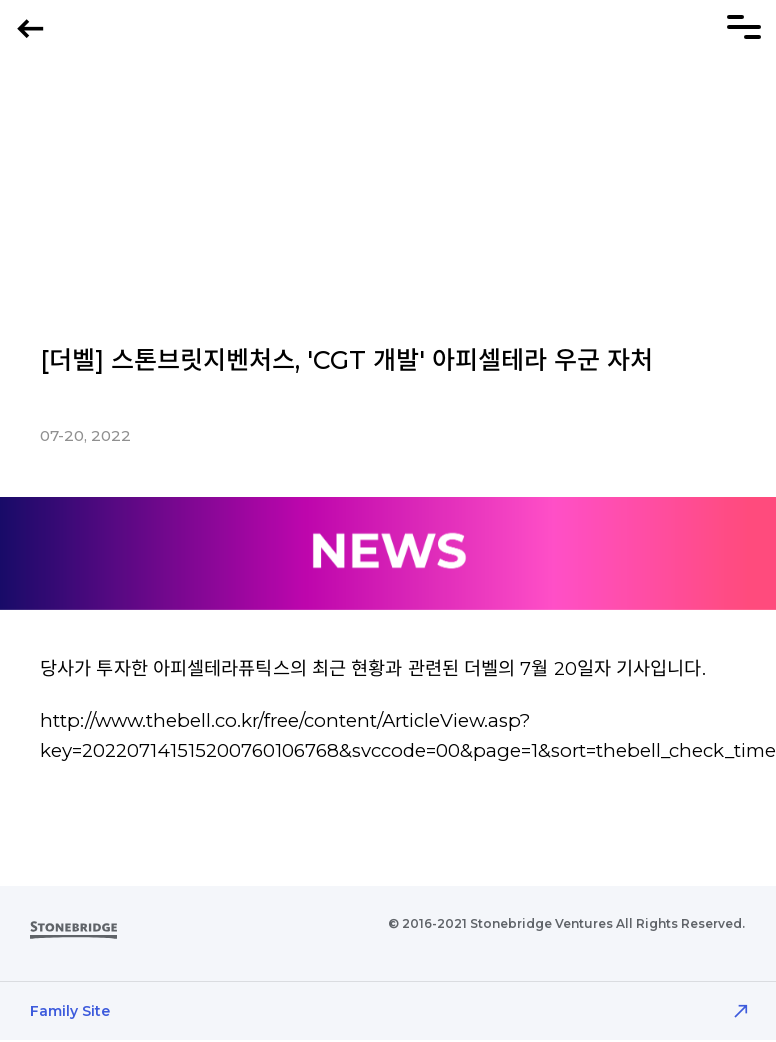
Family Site (70, 1011)
